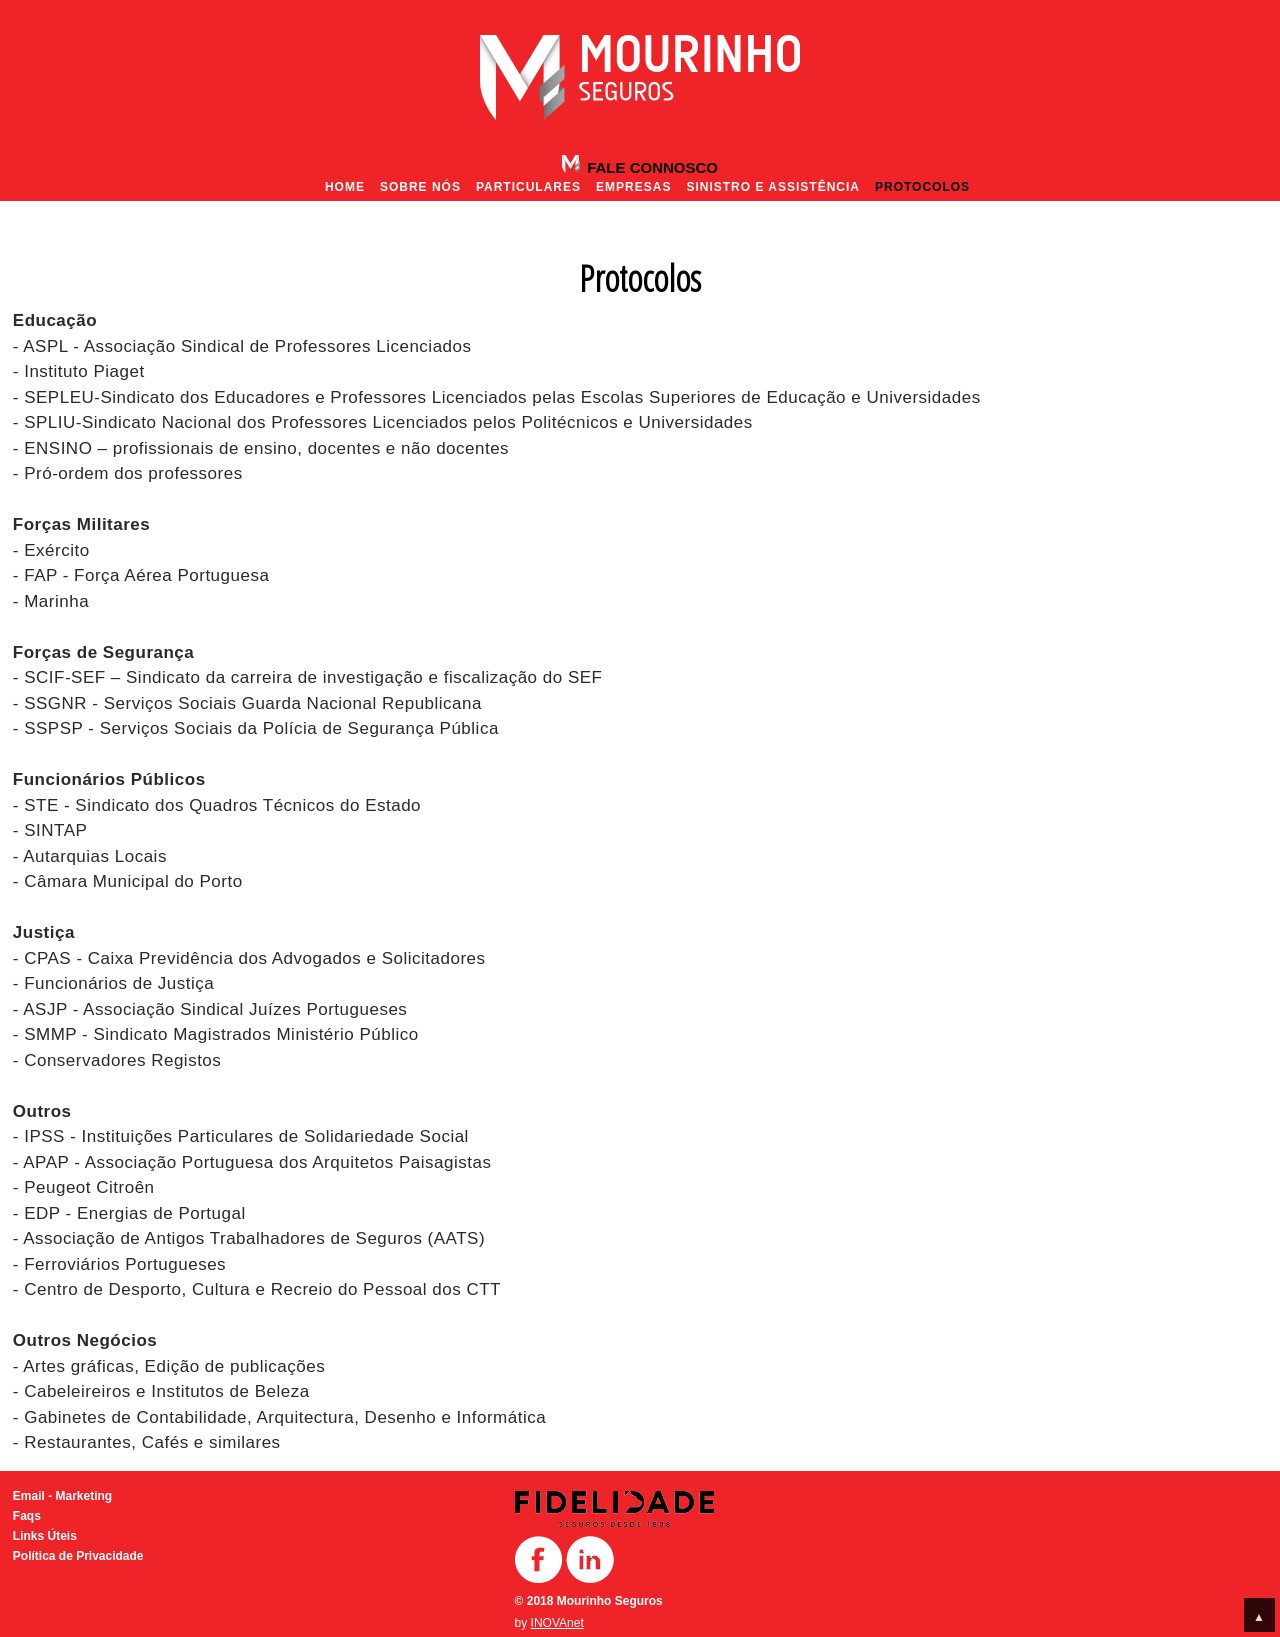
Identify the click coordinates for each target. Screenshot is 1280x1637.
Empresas (633, 187)
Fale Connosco (650, 167)
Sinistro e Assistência (773, 187)
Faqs (27, 1516)
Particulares (528, 187)
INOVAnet (557, 1623)
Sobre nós (420, 187)
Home (345, 187)
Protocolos (922, 187)
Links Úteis (45, 1536)
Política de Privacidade (78, 1556)
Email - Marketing (62, 1496)
